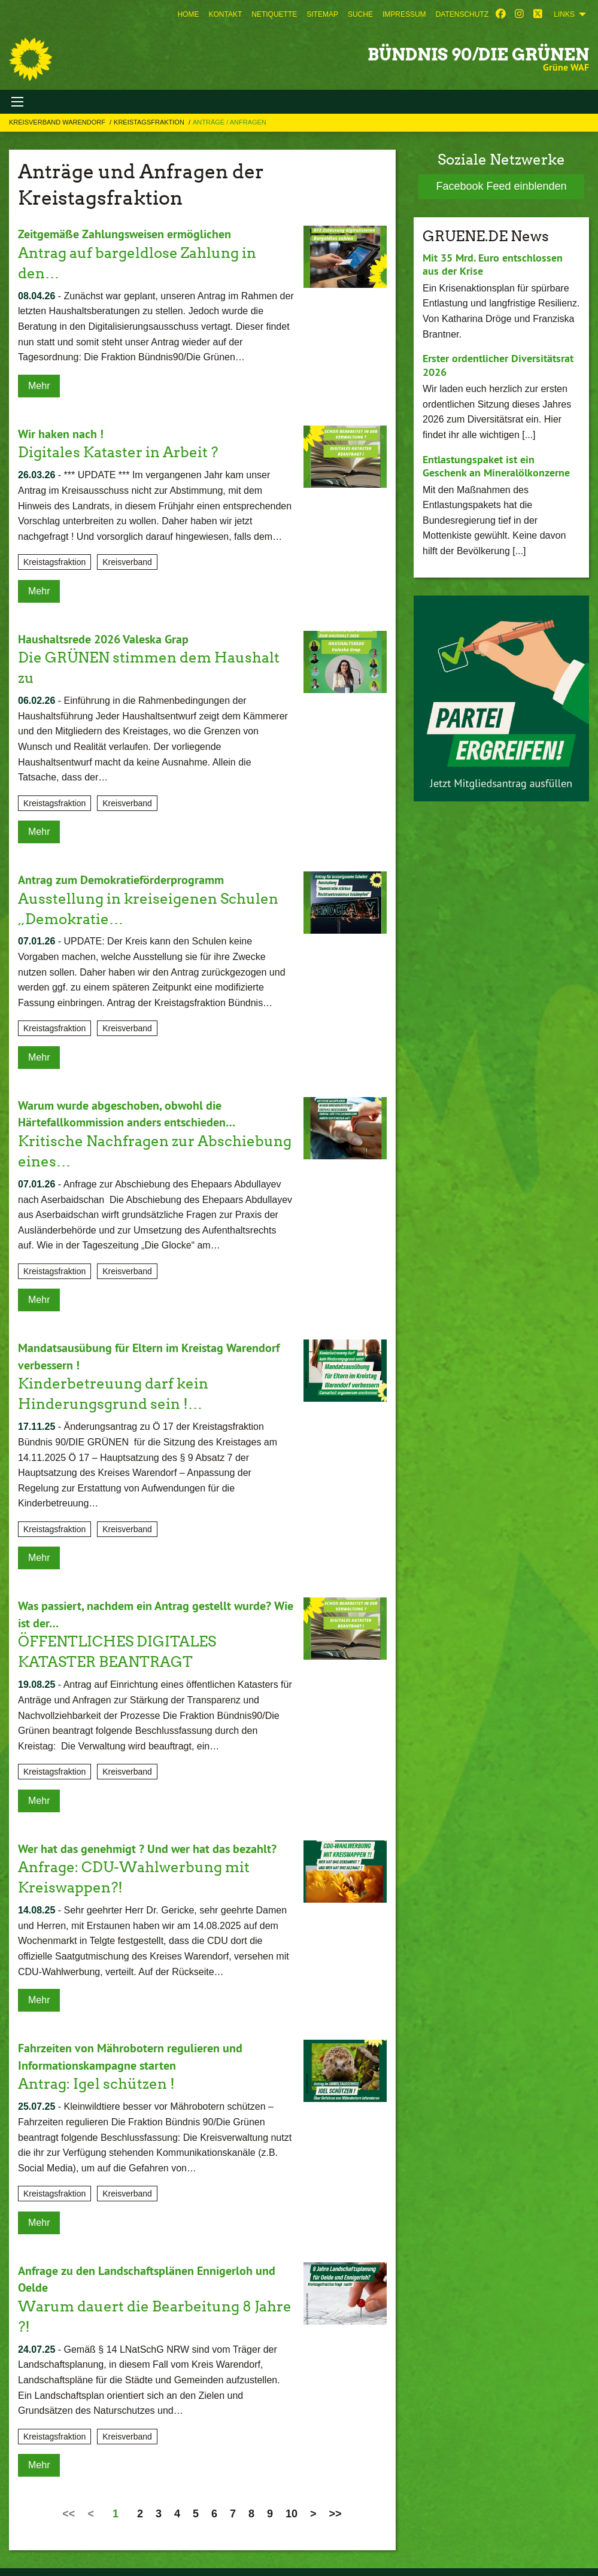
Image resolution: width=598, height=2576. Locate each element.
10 (292, 2504)
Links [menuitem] (564, 14)
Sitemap (322, 14)
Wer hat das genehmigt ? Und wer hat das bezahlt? (147, 1841)
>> (335, 2504)
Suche (360, 14)
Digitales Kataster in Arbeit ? (118, 451)
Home (188, 14)
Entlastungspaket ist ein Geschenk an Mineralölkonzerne (496, 466)
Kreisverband (127, 561)
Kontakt (225, 14)
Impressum (404, 14)
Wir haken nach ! (61, 433)
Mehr (39, 384)
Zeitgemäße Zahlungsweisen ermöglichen (124, 234)
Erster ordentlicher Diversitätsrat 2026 (498, 365)
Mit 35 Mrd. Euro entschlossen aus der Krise (493, 264)
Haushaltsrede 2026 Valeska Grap (103, 637)
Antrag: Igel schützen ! (96, 2075)
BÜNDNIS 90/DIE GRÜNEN (478, 54)
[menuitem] (188, 14)
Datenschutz (462, 14)
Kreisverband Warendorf (58, 122)
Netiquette (274, 14)
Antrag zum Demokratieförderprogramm (121, 877)
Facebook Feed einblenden (501, 186)
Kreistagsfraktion (150, 122)
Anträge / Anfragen (229, 122)
